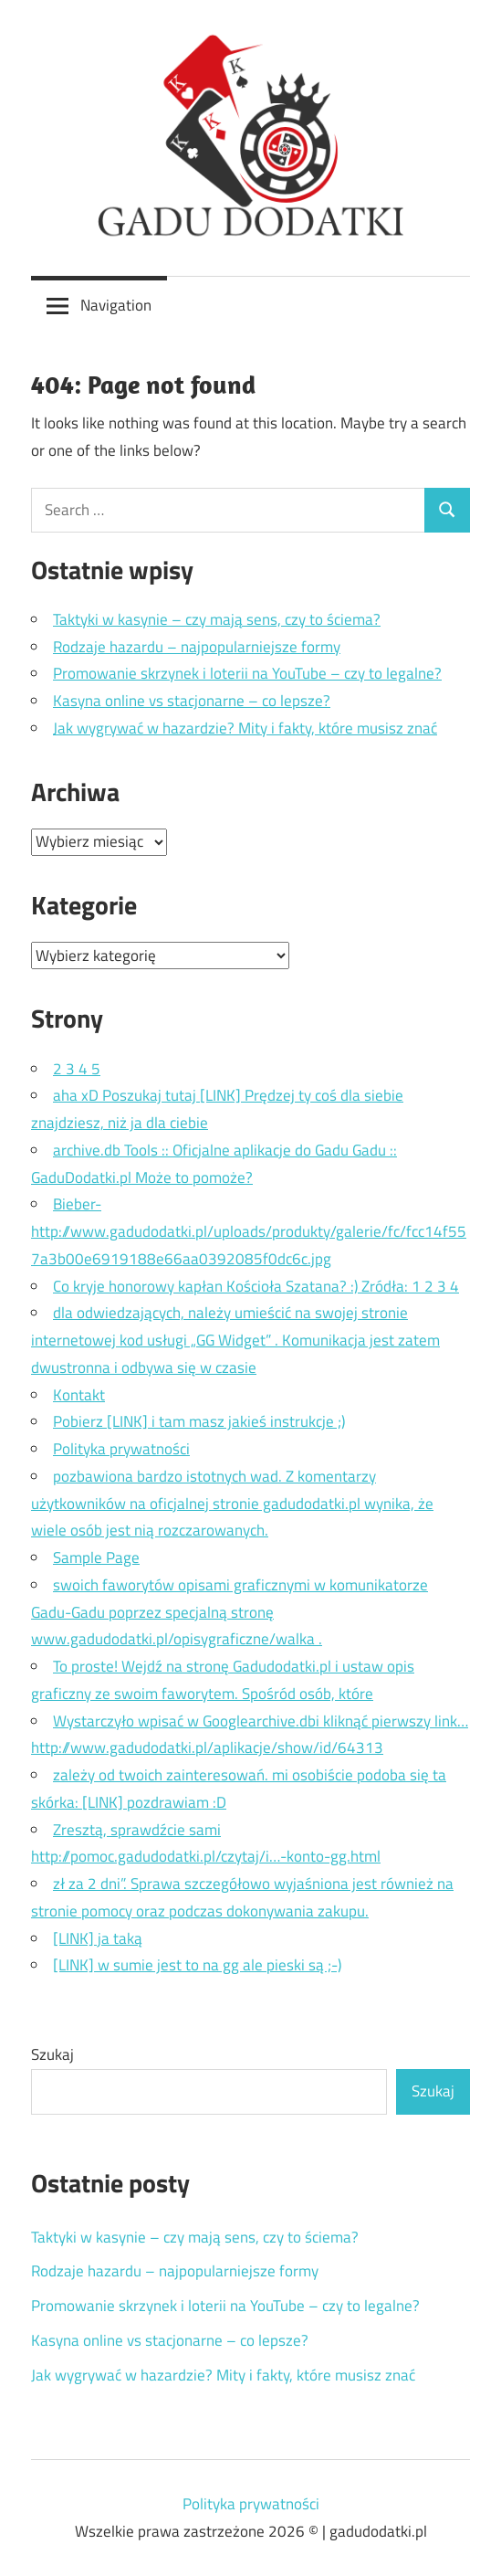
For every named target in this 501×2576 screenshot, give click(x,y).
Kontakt (79, 1395)
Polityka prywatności (121, 1449)
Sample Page (96, 1557)
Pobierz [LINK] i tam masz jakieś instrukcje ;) (199, 1421)
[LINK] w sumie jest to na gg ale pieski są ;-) (197, 1965)
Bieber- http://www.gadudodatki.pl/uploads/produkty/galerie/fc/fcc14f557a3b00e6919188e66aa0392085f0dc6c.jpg (248, 1231)
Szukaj (52, 2054)
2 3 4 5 (76, 1069)
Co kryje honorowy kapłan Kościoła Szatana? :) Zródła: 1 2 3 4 (256, 1286)
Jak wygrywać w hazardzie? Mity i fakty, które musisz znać (245, 728)
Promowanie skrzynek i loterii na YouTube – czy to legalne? (247, 673)
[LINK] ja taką (97, 1938)
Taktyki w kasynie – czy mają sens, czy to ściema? (217, 619)
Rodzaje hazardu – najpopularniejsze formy (196, 647)
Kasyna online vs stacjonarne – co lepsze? (191, 701)
